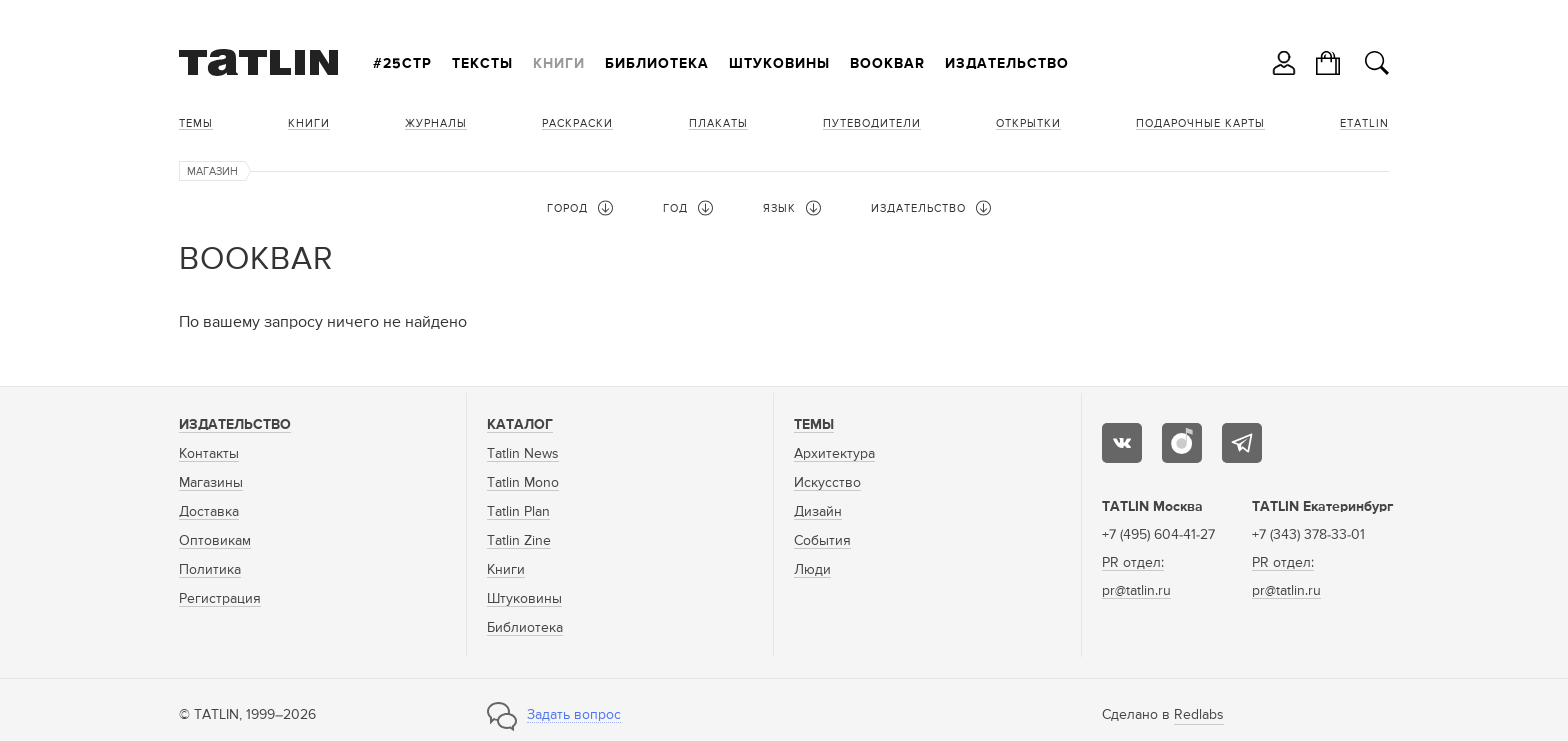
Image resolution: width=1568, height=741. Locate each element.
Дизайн (818, 512)
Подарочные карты (1200, 123)
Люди (812, 570)
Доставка (209, 512)
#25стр (402, 64)
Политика (210, 570)
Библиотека (657, 64)
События (822, 541)
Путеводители (872, 123)
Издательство (1007, 64)
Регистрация (220, 599)
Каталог (520, 425)
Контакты (209, 454)
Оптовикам (215, 541)
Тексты (482, 64)
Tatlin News (523, 454)
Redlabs (1199, 715)
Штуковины (779, 64)
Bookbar (887, 64)
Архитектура (834, 454)
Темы (196, 123)
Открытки (1028, 123)
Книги (559, 64)
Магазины (211, 483)
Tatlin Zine (519, 541)
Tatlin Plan (518, 512)
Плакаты (718, 123)
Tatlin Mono (523, 483)
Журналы (436, 123)
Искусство (827, 483)
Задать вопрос (574, 715)
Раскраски (577, 123)
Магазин (212, 171)
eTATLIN (1364, 123)
